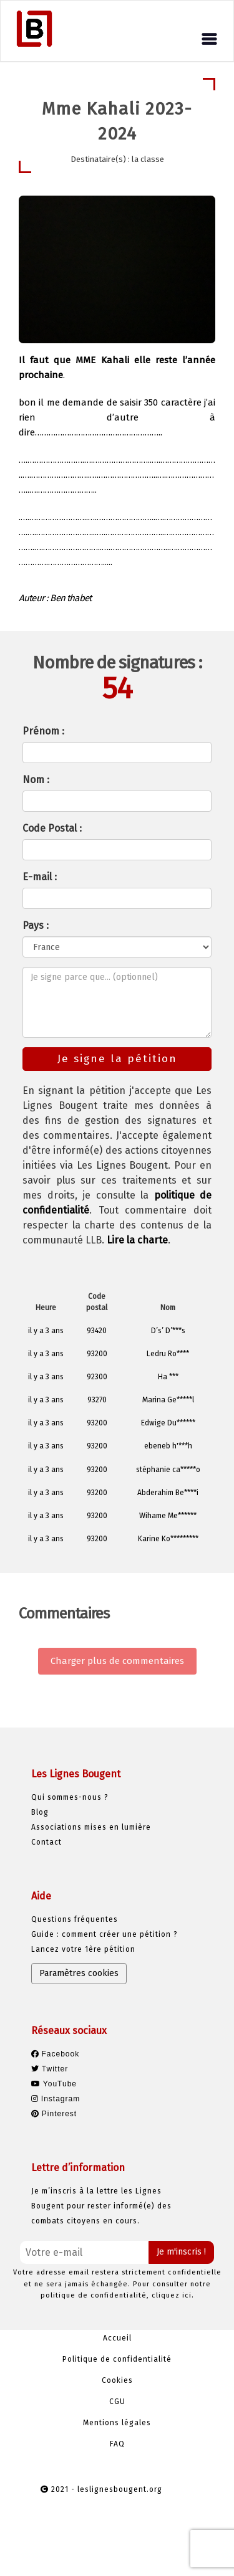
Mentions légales (117, 2422)
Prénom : (43, 731)
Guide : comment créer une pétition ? (104, 1934)
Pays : (35, 925)
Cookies (117, 2380)
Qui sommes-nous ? (70, 1797)
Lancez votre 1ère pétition (83, 1949)
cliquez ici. (173, 2295)
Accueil (117, 2338)
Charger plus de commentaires (117, 1660)
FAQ (117, 2444)
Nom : (35, 780)
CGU (117, 2401)
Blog (40, 1812)
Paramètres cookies (79, 1973)
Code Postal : (52, 828)
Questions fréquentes (74, 1919)
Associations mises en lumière (91, 1827)
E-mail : (39, 877)
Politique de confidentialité (117, 2359)
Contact (46, 1842)
